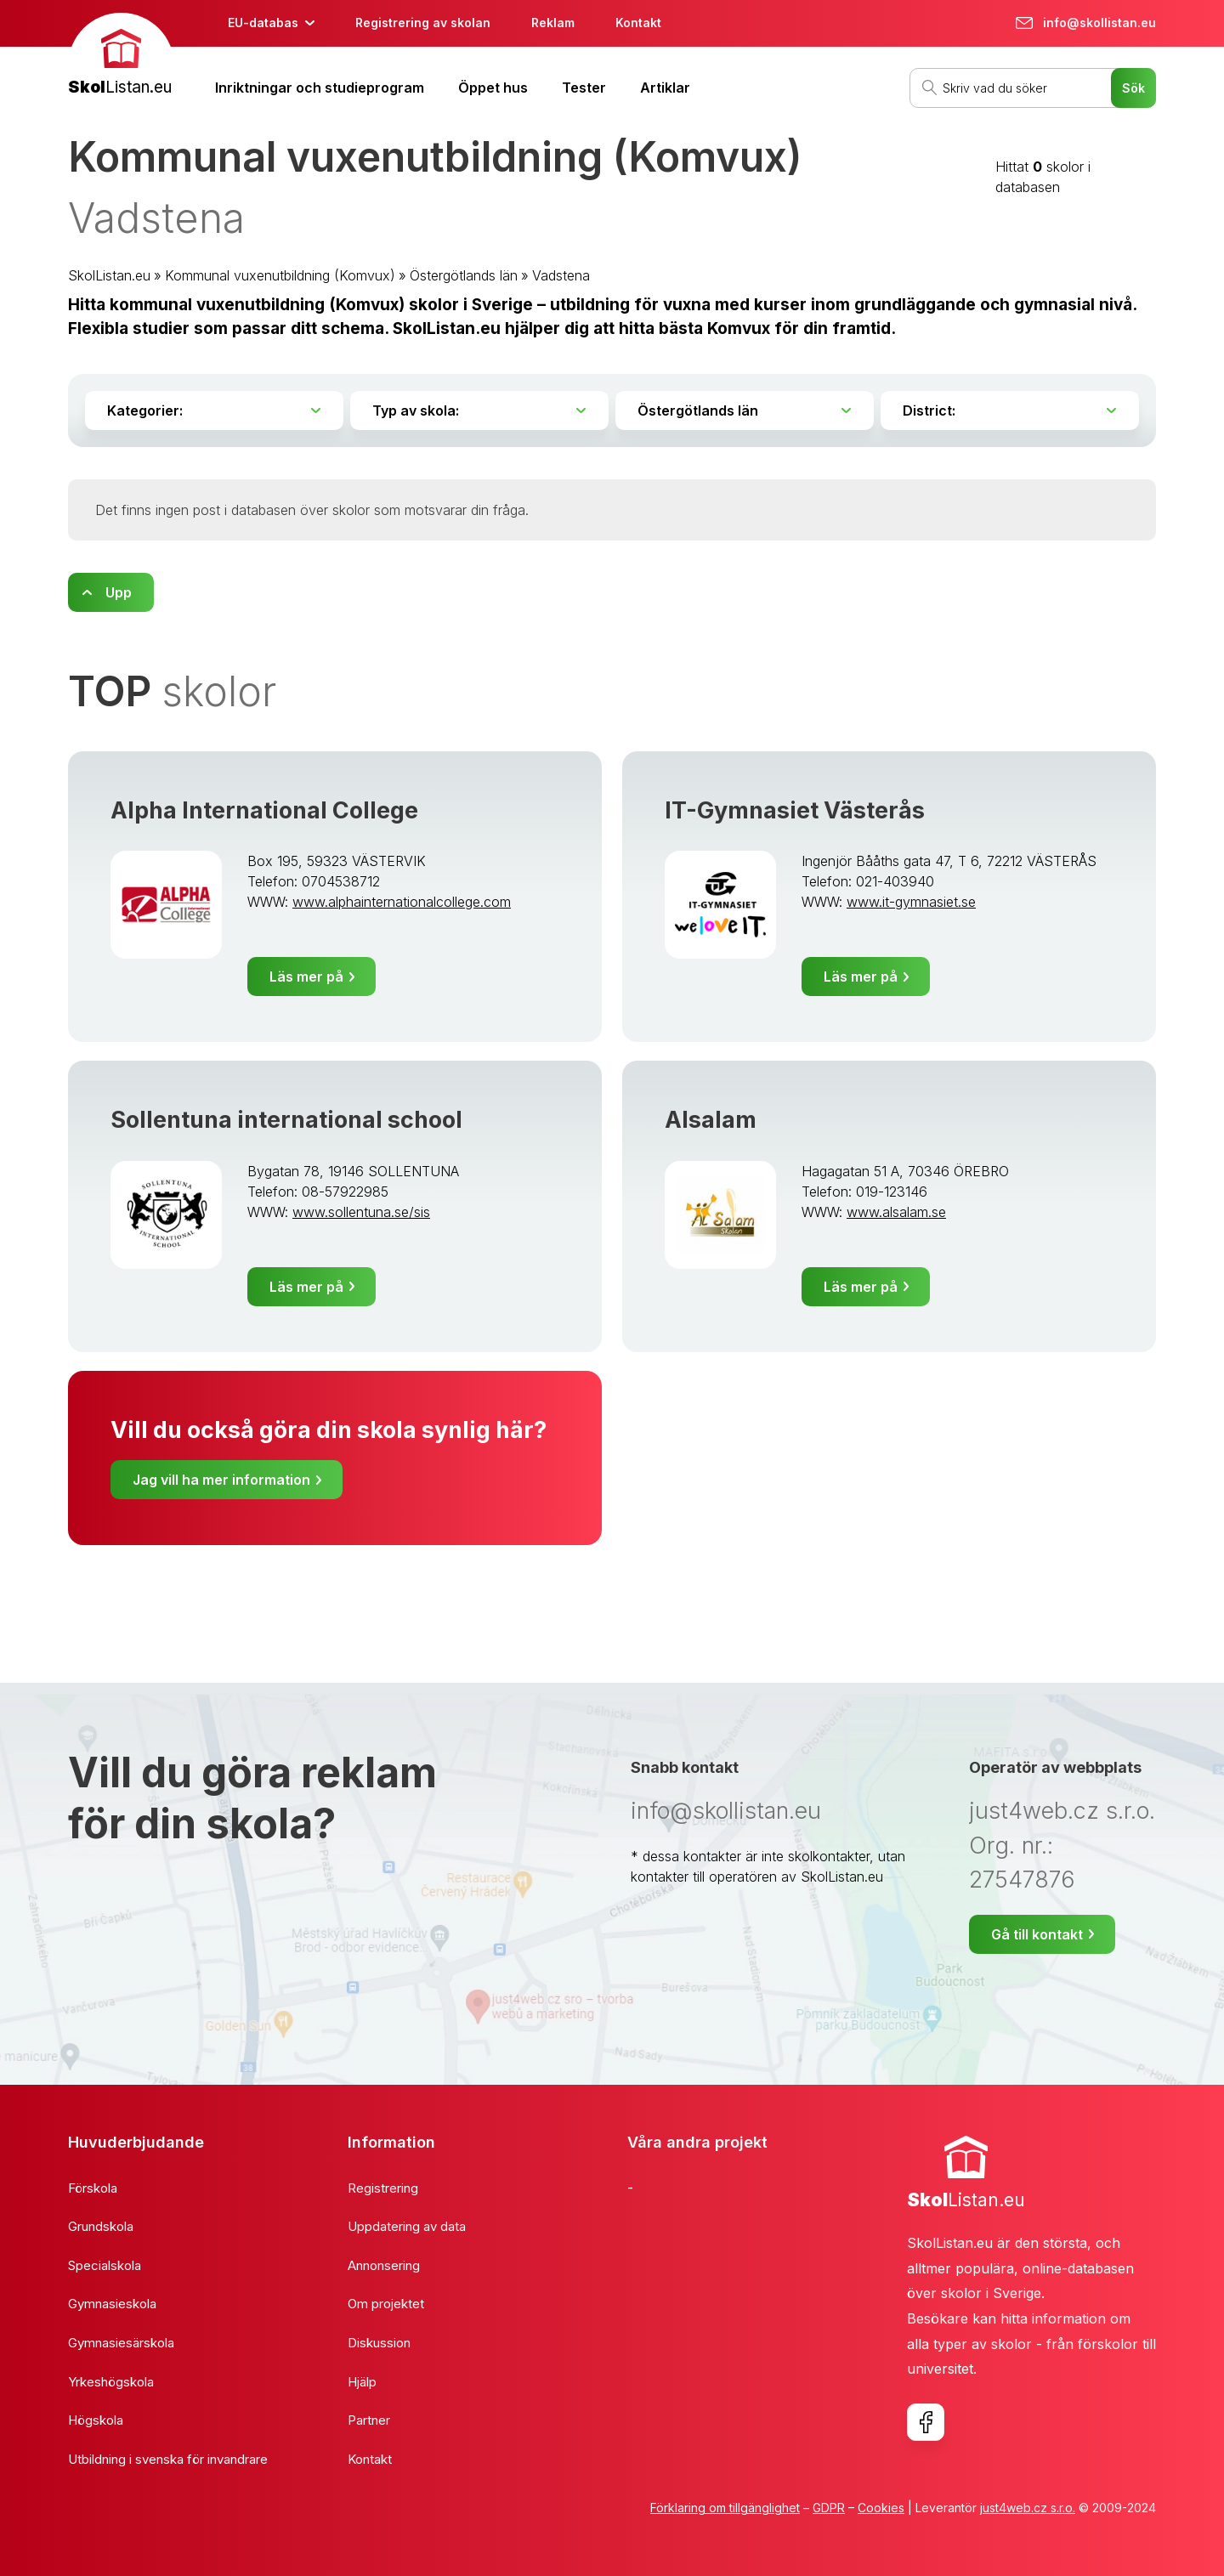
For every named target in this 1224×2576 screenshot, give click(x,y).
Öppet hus (493, 87)
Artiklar (665, 87)
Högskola (95, 2420)
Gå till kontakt (1037, 1934)
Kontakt (638, 22)
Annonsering (384, 2265)
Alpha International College (264, 810)
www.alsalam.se (896, 1211)
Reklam (553, 22)
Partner (369, 2420)
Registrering (383, 2188)
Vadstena (561, 275)
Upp (118, 592)
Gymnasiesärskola (121, 2343)
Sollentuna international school (286, 1120)
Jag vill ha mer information (221, 1479)
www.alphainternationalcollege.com (401, 901)
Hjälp (362, 2382)
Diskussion (379, 2343)
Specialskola (104, 2265)
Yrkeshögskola (111, 2382)
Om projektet (386, 2304)
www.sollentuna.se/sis (361, 1211)
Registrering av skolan (422, 22)
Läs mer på (306, 976)
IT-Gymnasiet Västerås (795, 810)
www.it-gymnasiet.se (911, 901)
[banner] (121, 56)
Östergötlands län (464, 275)
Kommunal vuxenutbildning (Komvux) (280, 275)
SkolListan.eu (109, 275)
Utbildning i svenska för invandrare (168, 2459)
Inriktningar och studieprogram (319, 87)
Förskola (92, 2188)
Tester (584, 87)
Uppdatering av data (407, 2226)
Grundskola (100, 2226)
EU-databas (263, 22)
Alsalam (710, 1120)
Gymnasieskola (112, 2304)
